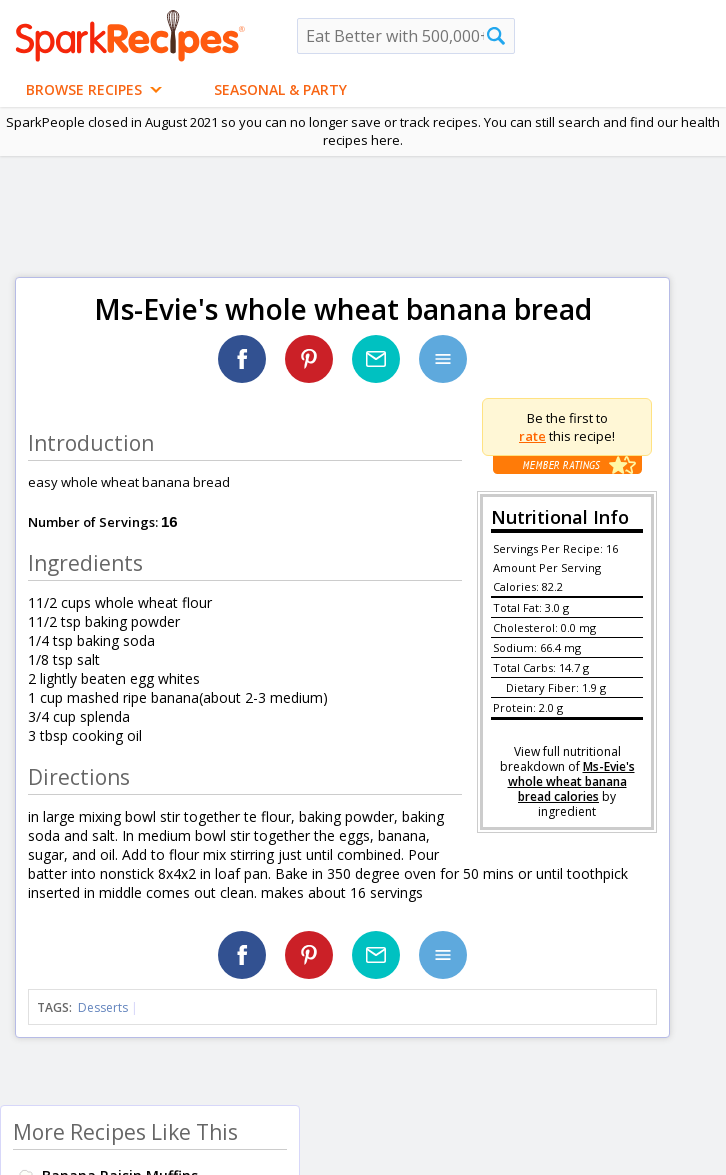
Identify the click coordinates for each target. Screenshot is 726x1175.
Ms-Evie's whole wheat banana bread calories (571, 781)
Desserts (103, 1007)
